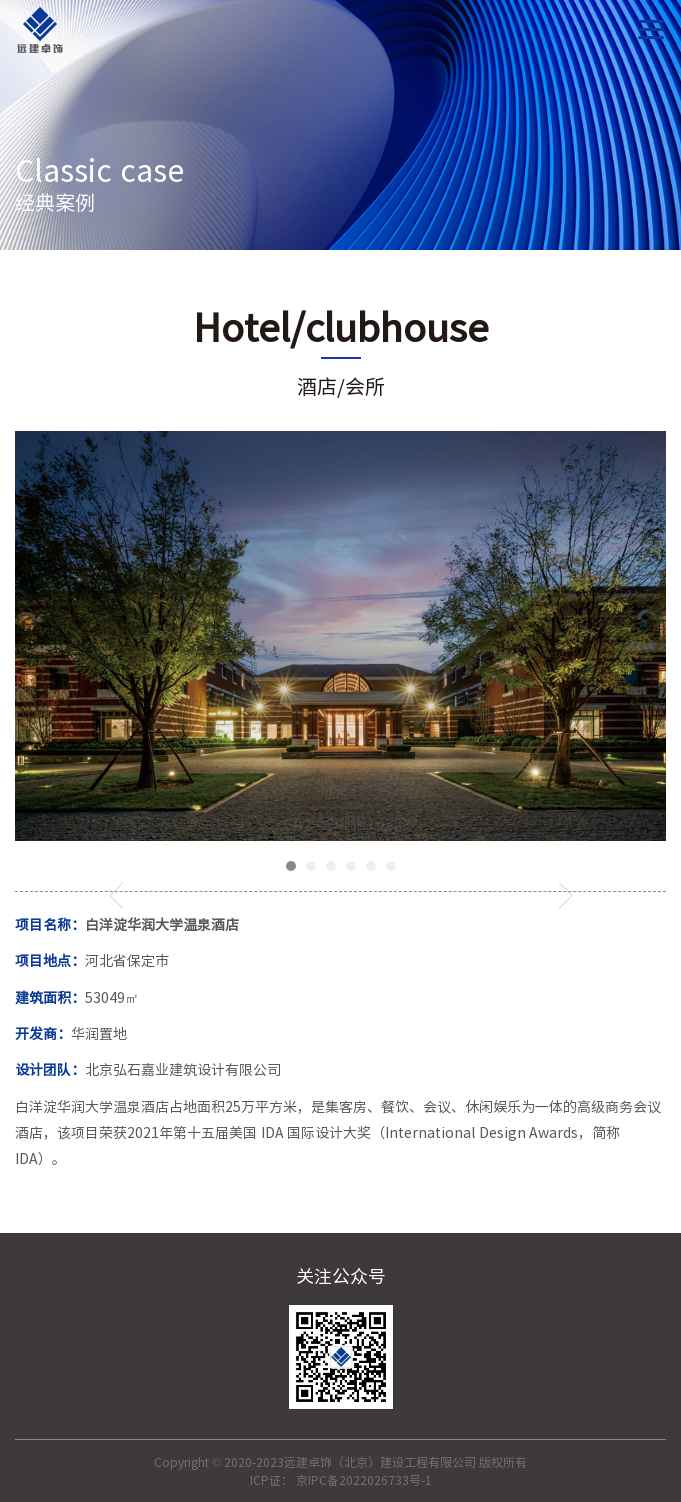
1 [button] (291, 866)
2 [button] (311, 866)
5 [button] (371, 866)
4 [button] (351, 866)
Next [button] (565, 895)
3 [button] (331, 866)
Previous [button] (116, 895)
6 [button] (391, 866)
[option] (340, 636)
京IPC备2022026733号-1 (364, 1480)
